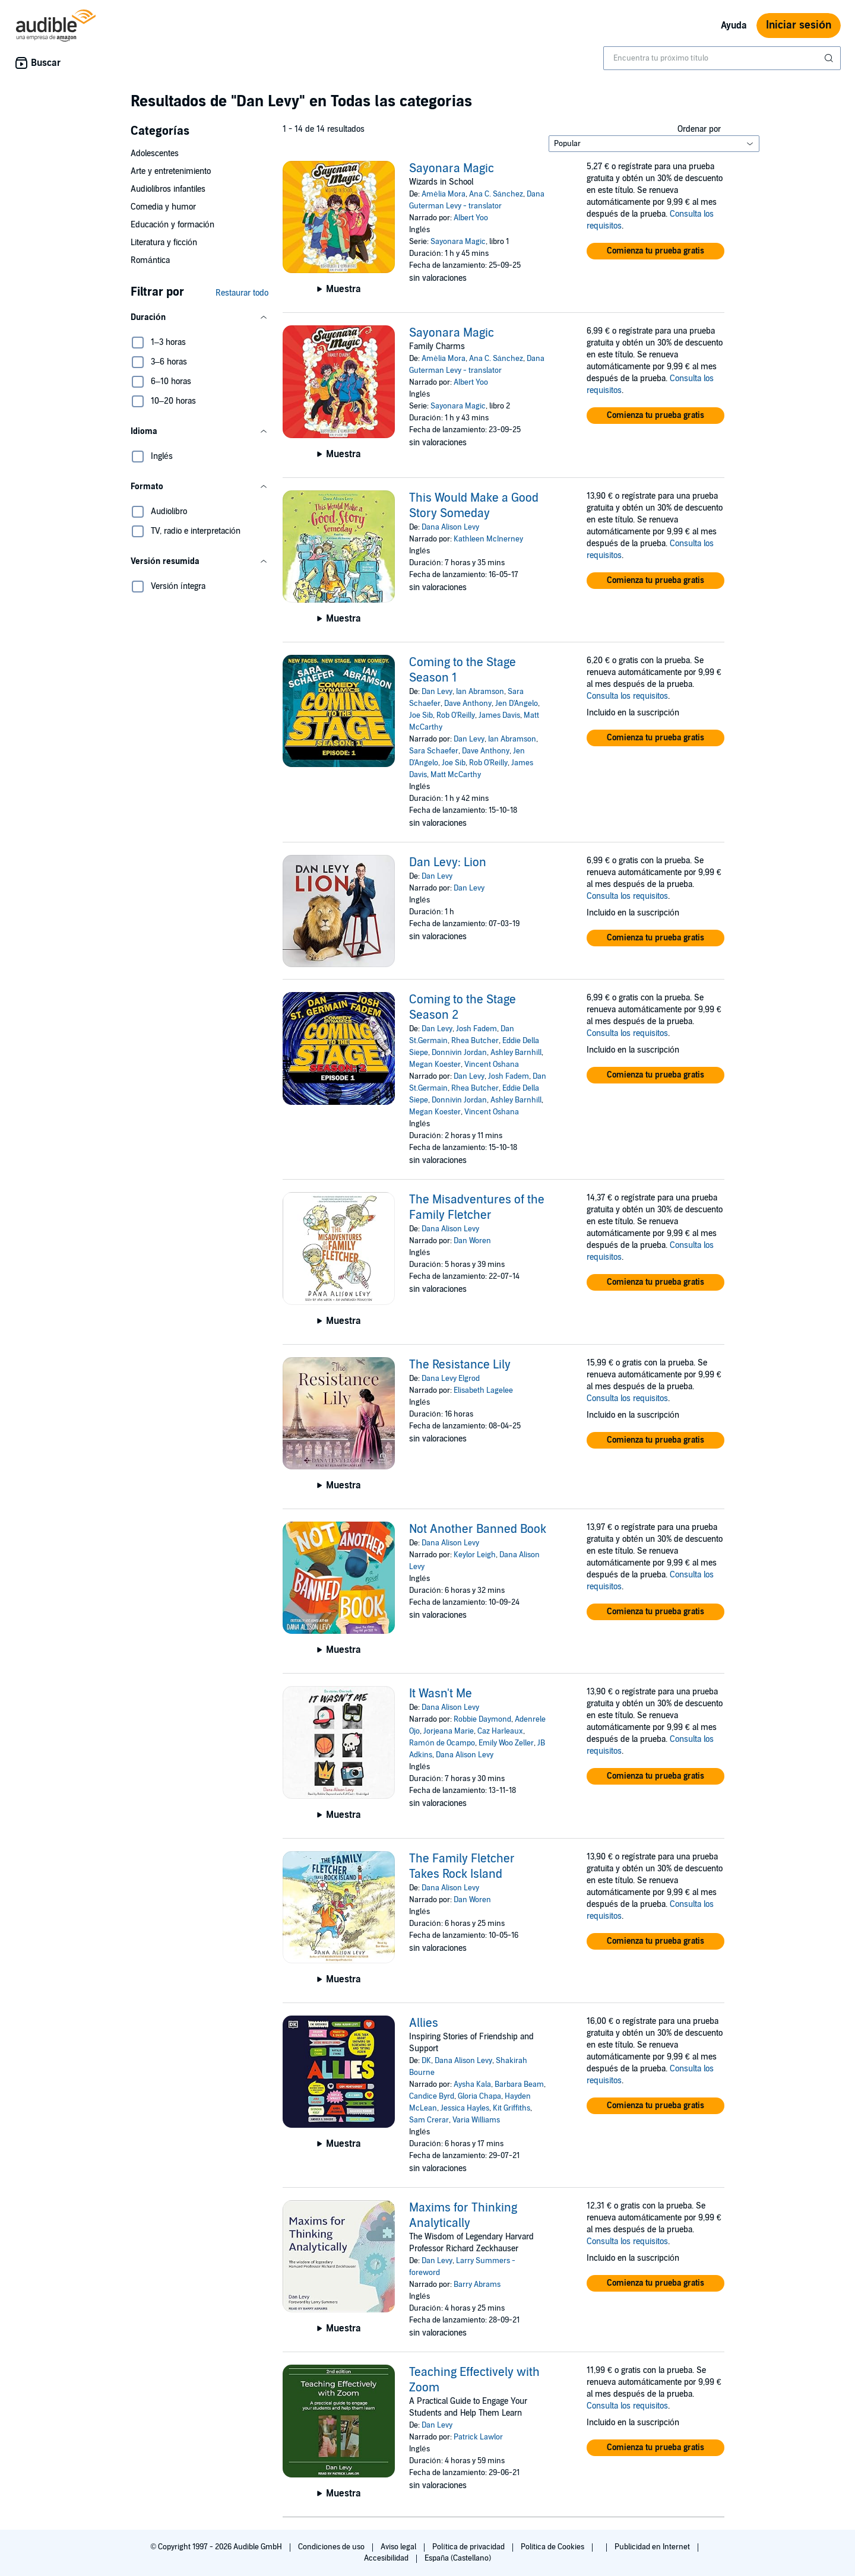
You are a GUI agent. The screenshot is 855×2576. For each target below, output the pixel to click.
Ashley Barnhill (516, 1052)
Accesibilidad (387, 2558)
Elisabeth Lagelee (483, 1390)
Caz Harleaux (500, 1731)
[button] (199, 317)
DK (426, 2060)
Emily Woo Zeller (506, 1743)
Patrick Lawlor (478, 2437)
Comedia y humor (163, 207)
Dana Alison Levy (450, 527)
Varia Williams (476, 2120)
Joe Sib (421, 715)
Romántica (150, 260)
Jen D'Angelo (516, 703)
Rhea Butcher (475, 1040)
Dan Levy (437, 691)
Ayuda (734, 25)
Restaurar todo (242, 293)
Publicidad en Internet (653, 2547)
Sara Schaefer (433, 751)
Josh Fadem (476, 1029)
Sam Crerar (429, 2120)
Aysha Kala (472, 2084)
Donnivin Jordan (459, 1052)
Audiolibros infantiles (168, 189)
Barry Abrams (477, 2284)
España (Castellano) (458, 2558)
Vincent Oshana (491, 1064)
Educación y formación (172, 225)
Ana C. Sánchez (496, 194)
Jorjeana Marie (448, 1731)
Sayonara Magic (451, 168)
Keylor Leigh (475, 1555)
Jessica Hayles (465, 2108)
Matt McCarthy (455, 775)
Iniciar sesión (798, 25)
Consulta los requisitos (627, 696)
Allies (423, 2023)
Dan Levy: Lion (447, 863)
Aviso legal (399, 2547)
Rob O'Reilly (455, 715)
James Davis (499, 715)
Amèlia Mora (443, 194)
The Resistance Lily (460, 1365)
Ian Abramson (480, 691)
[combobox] (722, 58)
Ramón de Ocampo (441, 1743)
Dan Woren (472, 1241)
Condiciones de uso (332, 2547)
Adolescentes (155, 153)
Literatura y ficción (164, 242)
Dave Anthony (468, 703)
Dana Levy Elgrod (451, 1378)
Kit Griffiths (511, 2108)
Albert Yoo (471, 218)
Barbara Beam (519, 2084)
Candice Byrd (431, 2096)
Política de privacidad (469, 2547)
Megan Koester (435, 1064)
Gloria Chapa (479, 2096)
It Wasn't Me (440, 1694)
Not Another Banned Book (477, 1529)
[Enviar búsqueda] (830, 58)
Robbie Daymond (482, 1719)
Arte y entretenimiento (171, 171)
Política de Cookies (554, 2547)
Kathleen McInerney (488, 539)
